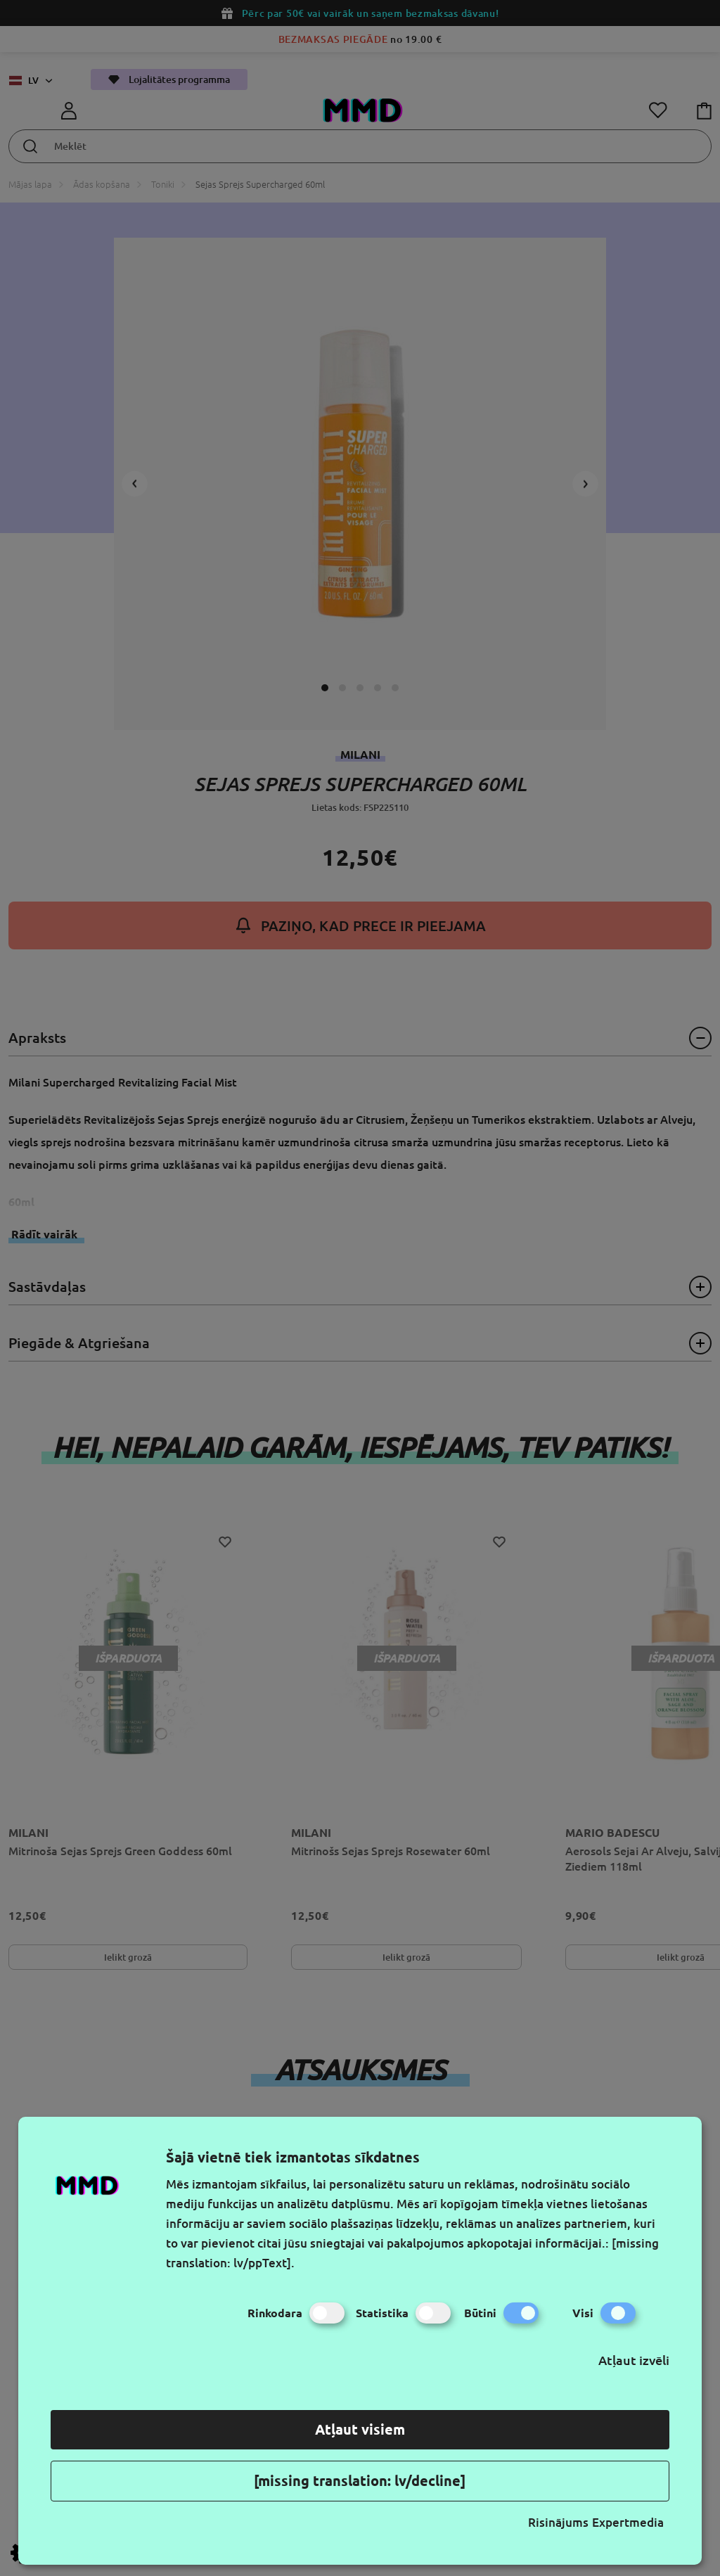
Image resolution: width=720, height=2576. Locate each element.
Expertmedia (628, 2522)
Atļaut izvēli (633, 2360)
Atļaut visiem (360, 2429)
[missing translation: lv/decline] (359, 2481)
